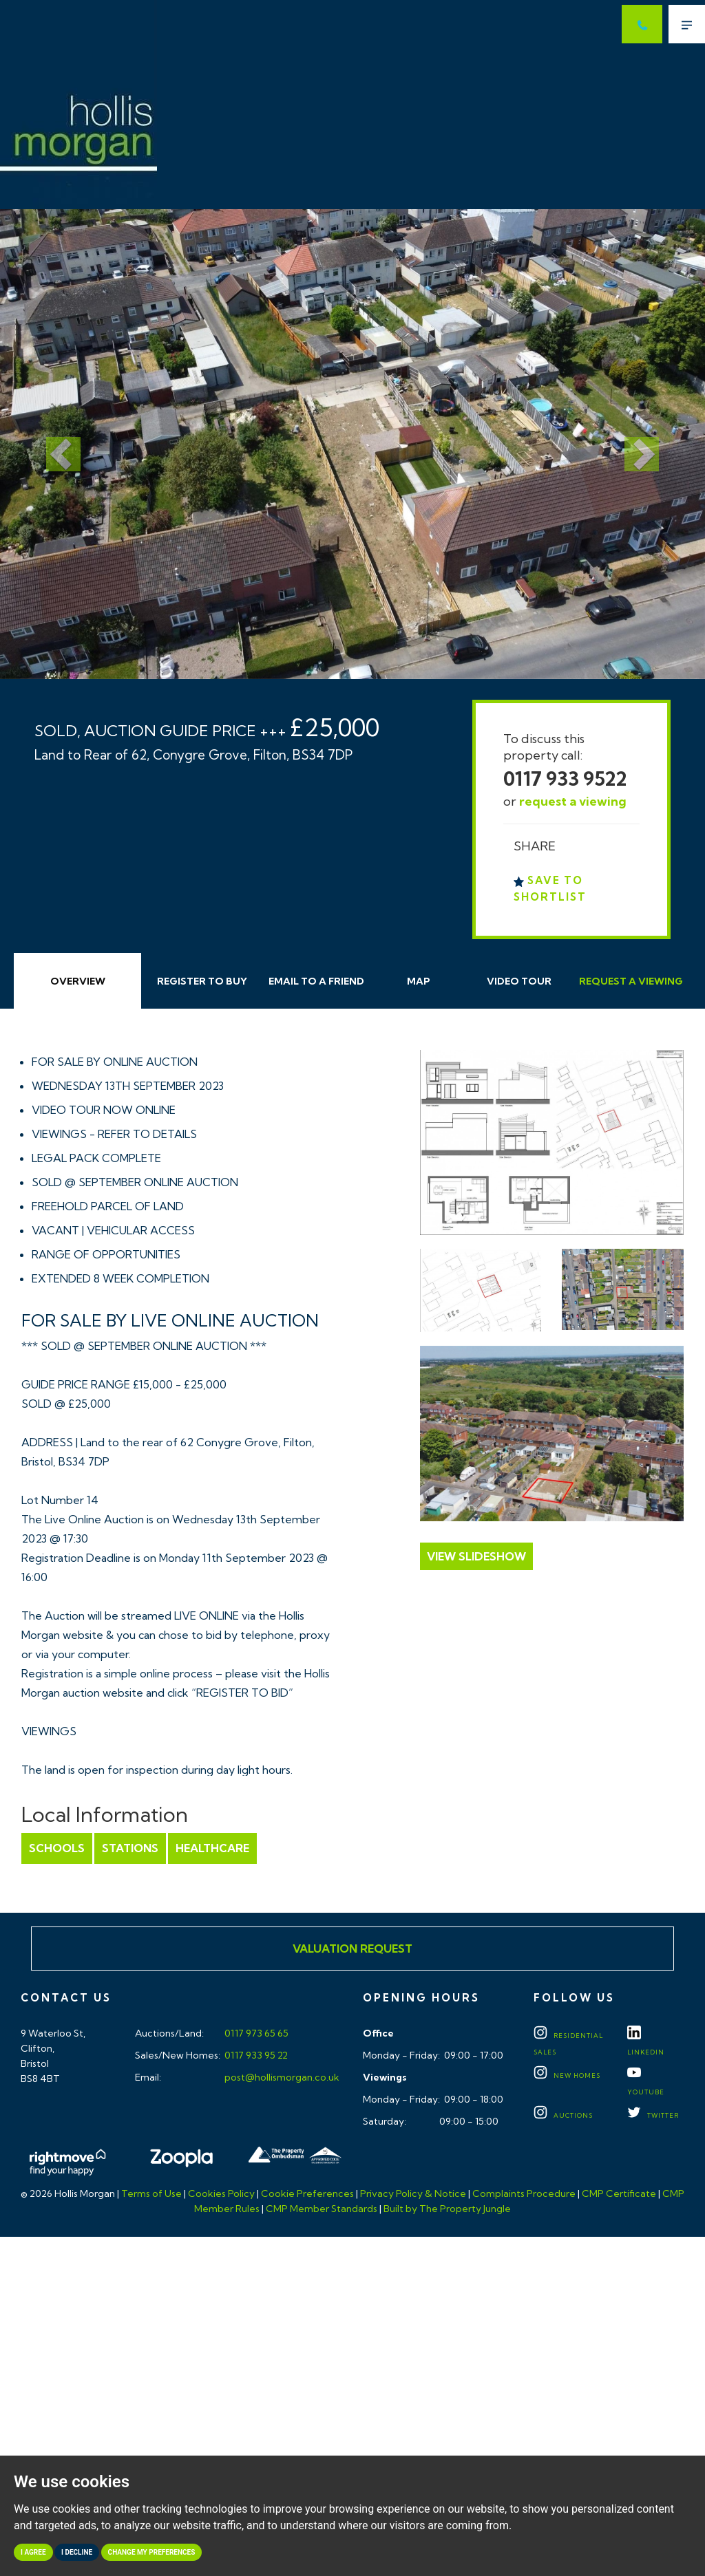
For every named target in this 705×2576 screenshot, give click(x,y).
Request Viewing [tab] (631, 981)
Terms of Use (151, 2193)
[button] (53, 444)
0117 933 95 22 (255, 2055)
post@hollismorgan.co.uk (280, 2077)
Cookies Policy (221, 2193)
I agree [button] (33, 2552)
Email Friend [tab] (316, 981)
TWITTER (653, 2115)
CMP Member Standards (321, 2208)
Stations (130, 1848)
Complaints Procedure (524, 2193)
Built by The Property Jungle (447, 2208)
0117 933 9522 (565, 778)
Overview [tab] (77, 981)
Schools (57, 1848)
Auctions (563, 2115)
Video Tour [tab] (519, 981)
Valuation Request (352, 1948)
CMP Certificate (619, 2193)
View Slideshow (476, 1556)
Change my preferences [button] (152, 2552)
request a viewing (573, 801)
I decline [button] (76, 2552)
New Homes (567, 2075)
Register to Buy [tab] (202, 981)
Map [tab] (418, 981)
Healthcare (212, 1848)
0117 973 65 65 (255, 2033)
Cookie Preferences (307, 2193)
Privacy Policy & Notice (413, 2193)
